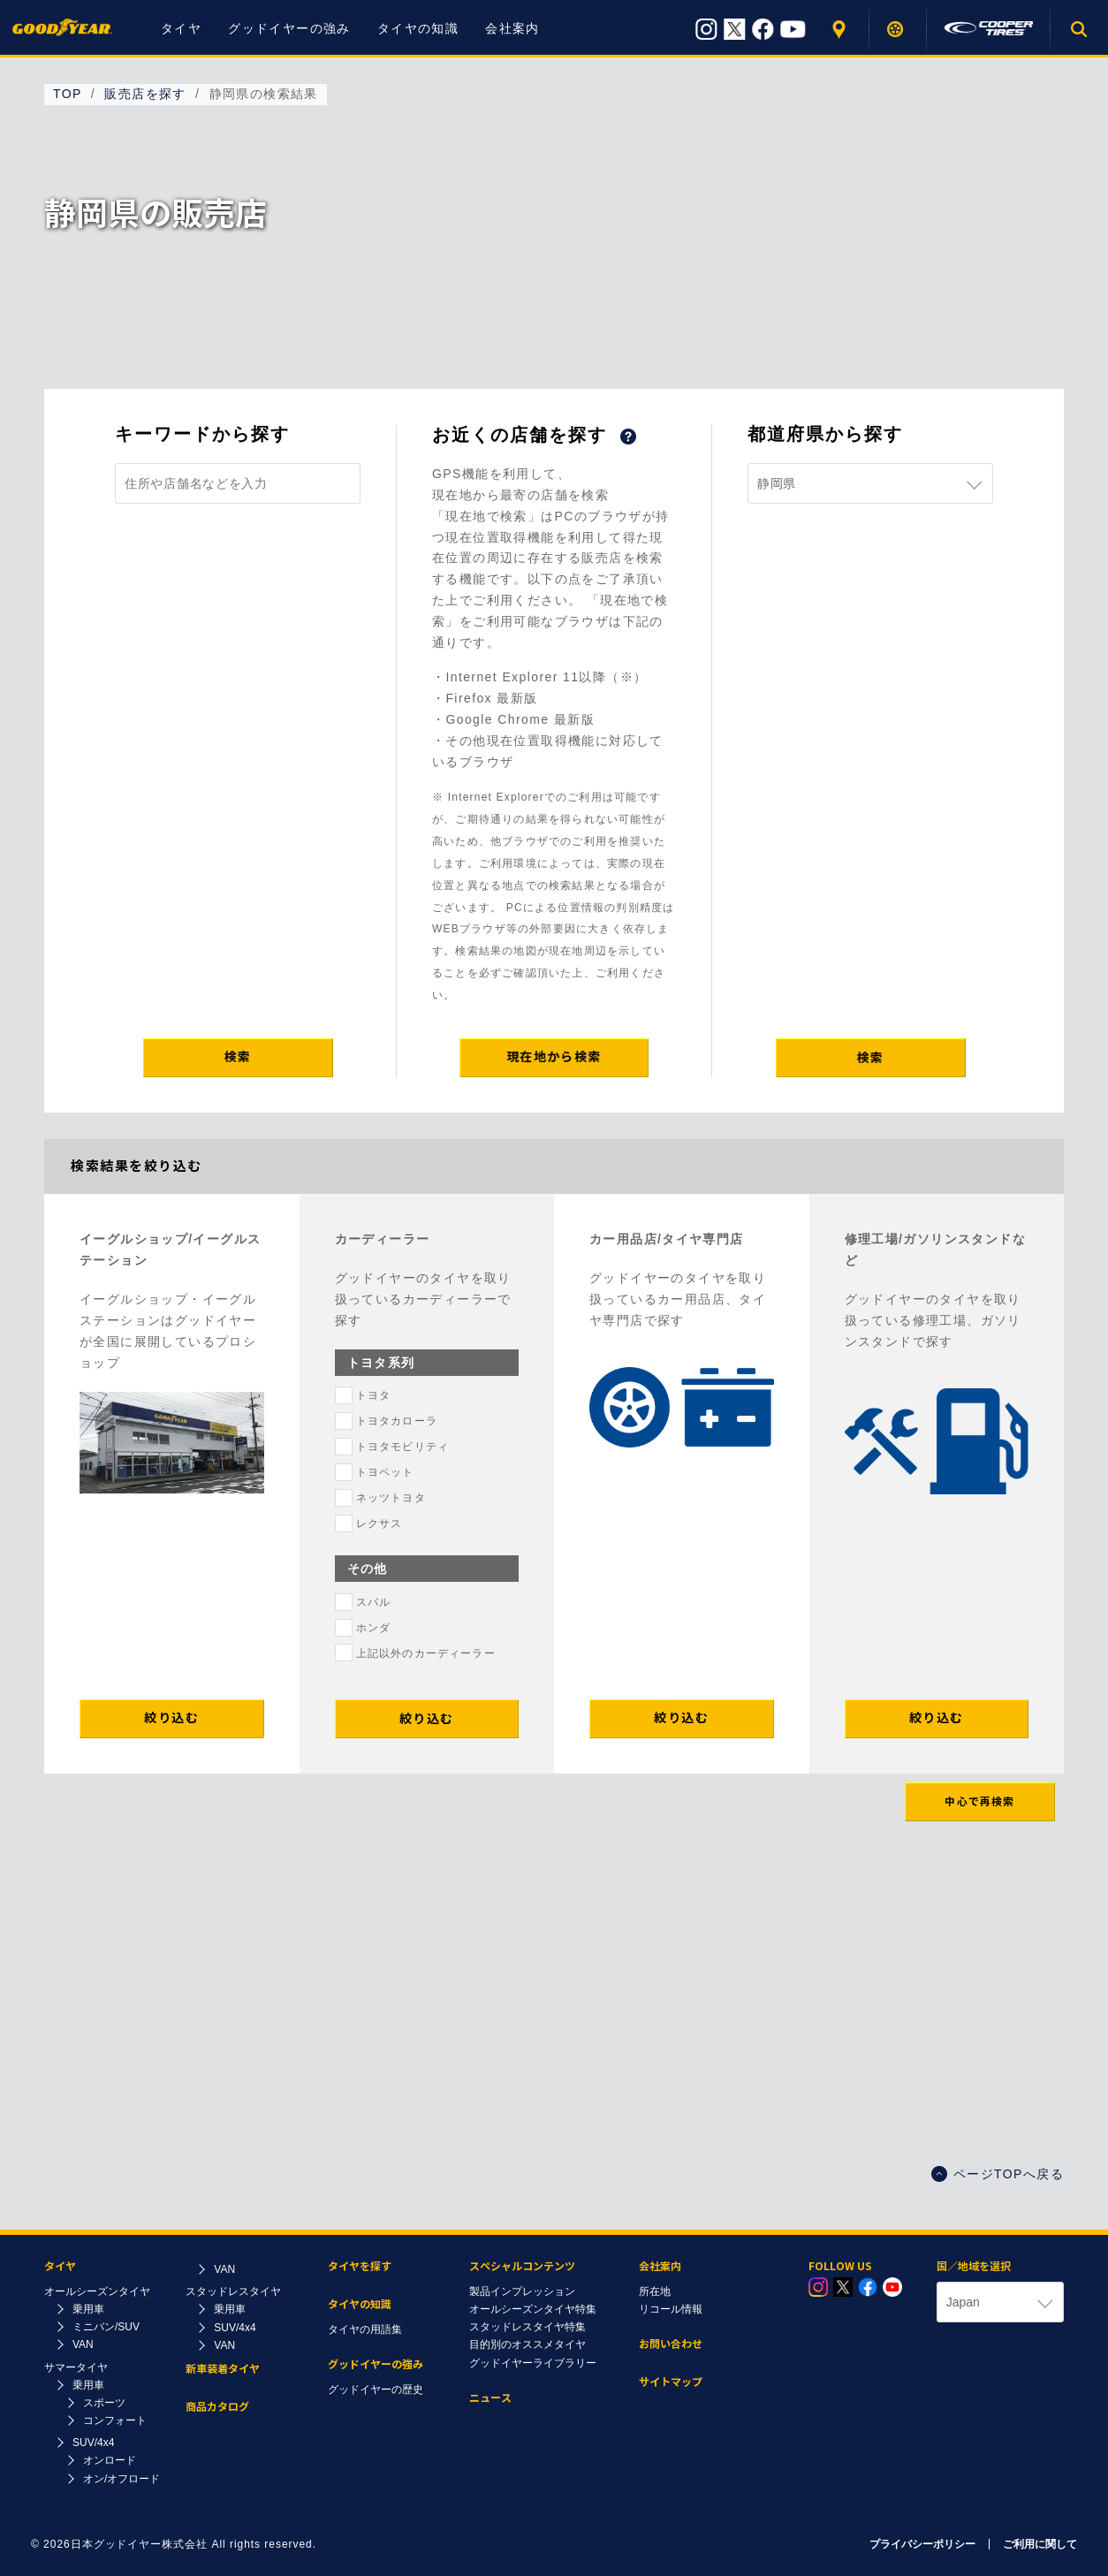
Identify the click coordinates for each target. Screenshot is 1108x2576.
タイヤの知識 (418, 28)
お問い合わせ (670, 2344)
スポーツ (104, 2403)
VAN (83, 2344)
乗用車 (88, 2309)
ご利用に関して (1040, 2544)
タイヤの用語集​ (365, 2329)
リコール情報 (670, 2309)
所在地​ (655, 2291)
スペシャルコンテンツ (522, 2266)
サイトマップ (670, 2382)
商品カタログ (217, 2406)
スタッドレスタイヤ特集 (527, 2327)
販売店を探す (840, 28)
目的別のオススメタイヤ (527, 2344)
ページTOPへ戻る (997, 2174)
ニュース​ (490, 2398)
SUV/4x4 (93, 2442)
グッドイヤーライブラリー (532, 2363)
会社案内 (512, 28)
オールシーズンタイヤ (97, 2291)
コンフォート (115, 2420)
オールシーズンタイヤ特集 (532, 2309)
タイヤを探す (898, 28)
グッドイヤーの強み (289, 28)
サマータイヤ (76, 2367)
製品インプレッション (522, 2291)
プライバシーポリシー (922, 2544)
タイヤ (181, 28)
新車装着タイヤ (223, 2368)
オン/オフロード (121, 2479)
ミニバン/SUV (106, 2327)
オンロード (109, 2460)
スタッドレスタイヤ (233, 2291)
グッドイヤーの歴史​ (375, 2389)
